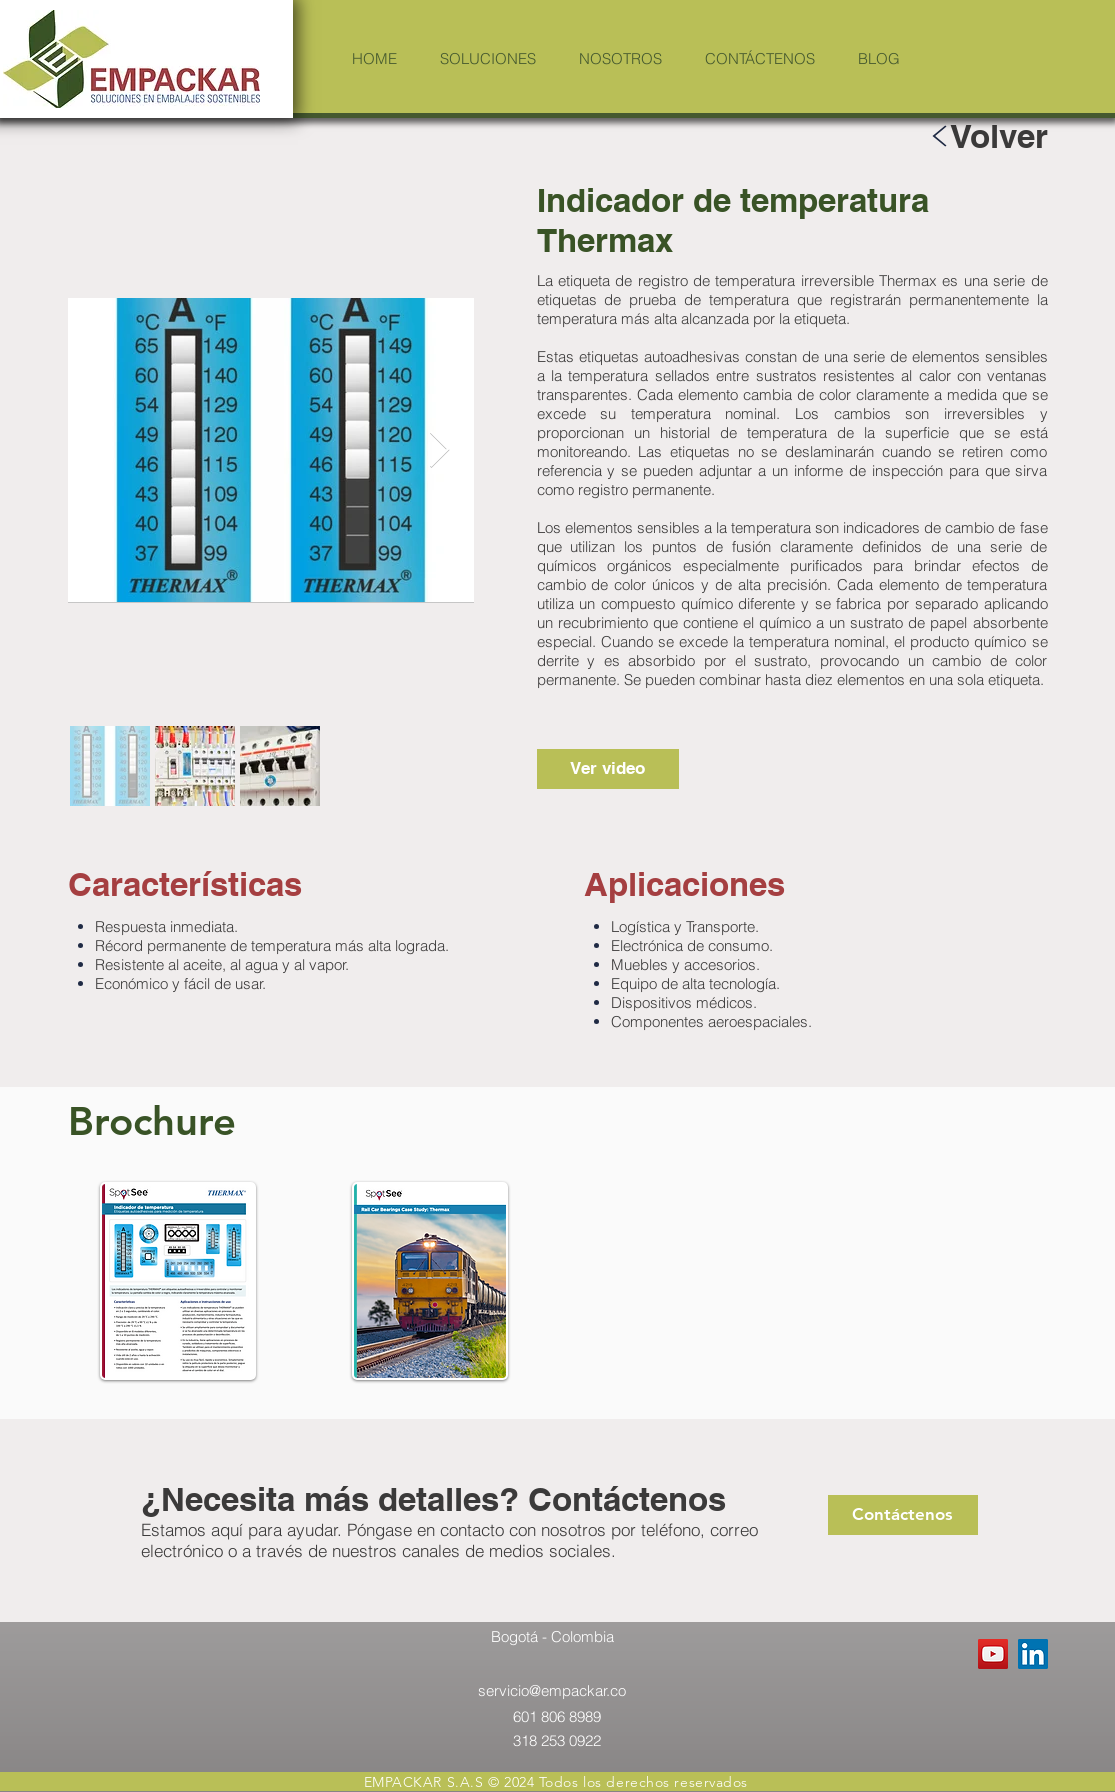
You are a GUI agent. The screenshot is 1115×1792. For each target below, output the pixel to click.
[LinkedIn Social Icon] (1033, 1654)
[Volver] (999, 135)
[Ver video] (608, 769)
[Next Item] (439, 450)
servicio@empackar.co (552, 1690)
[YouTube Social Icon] (993, 1654)
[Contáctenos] (903, 1515)
